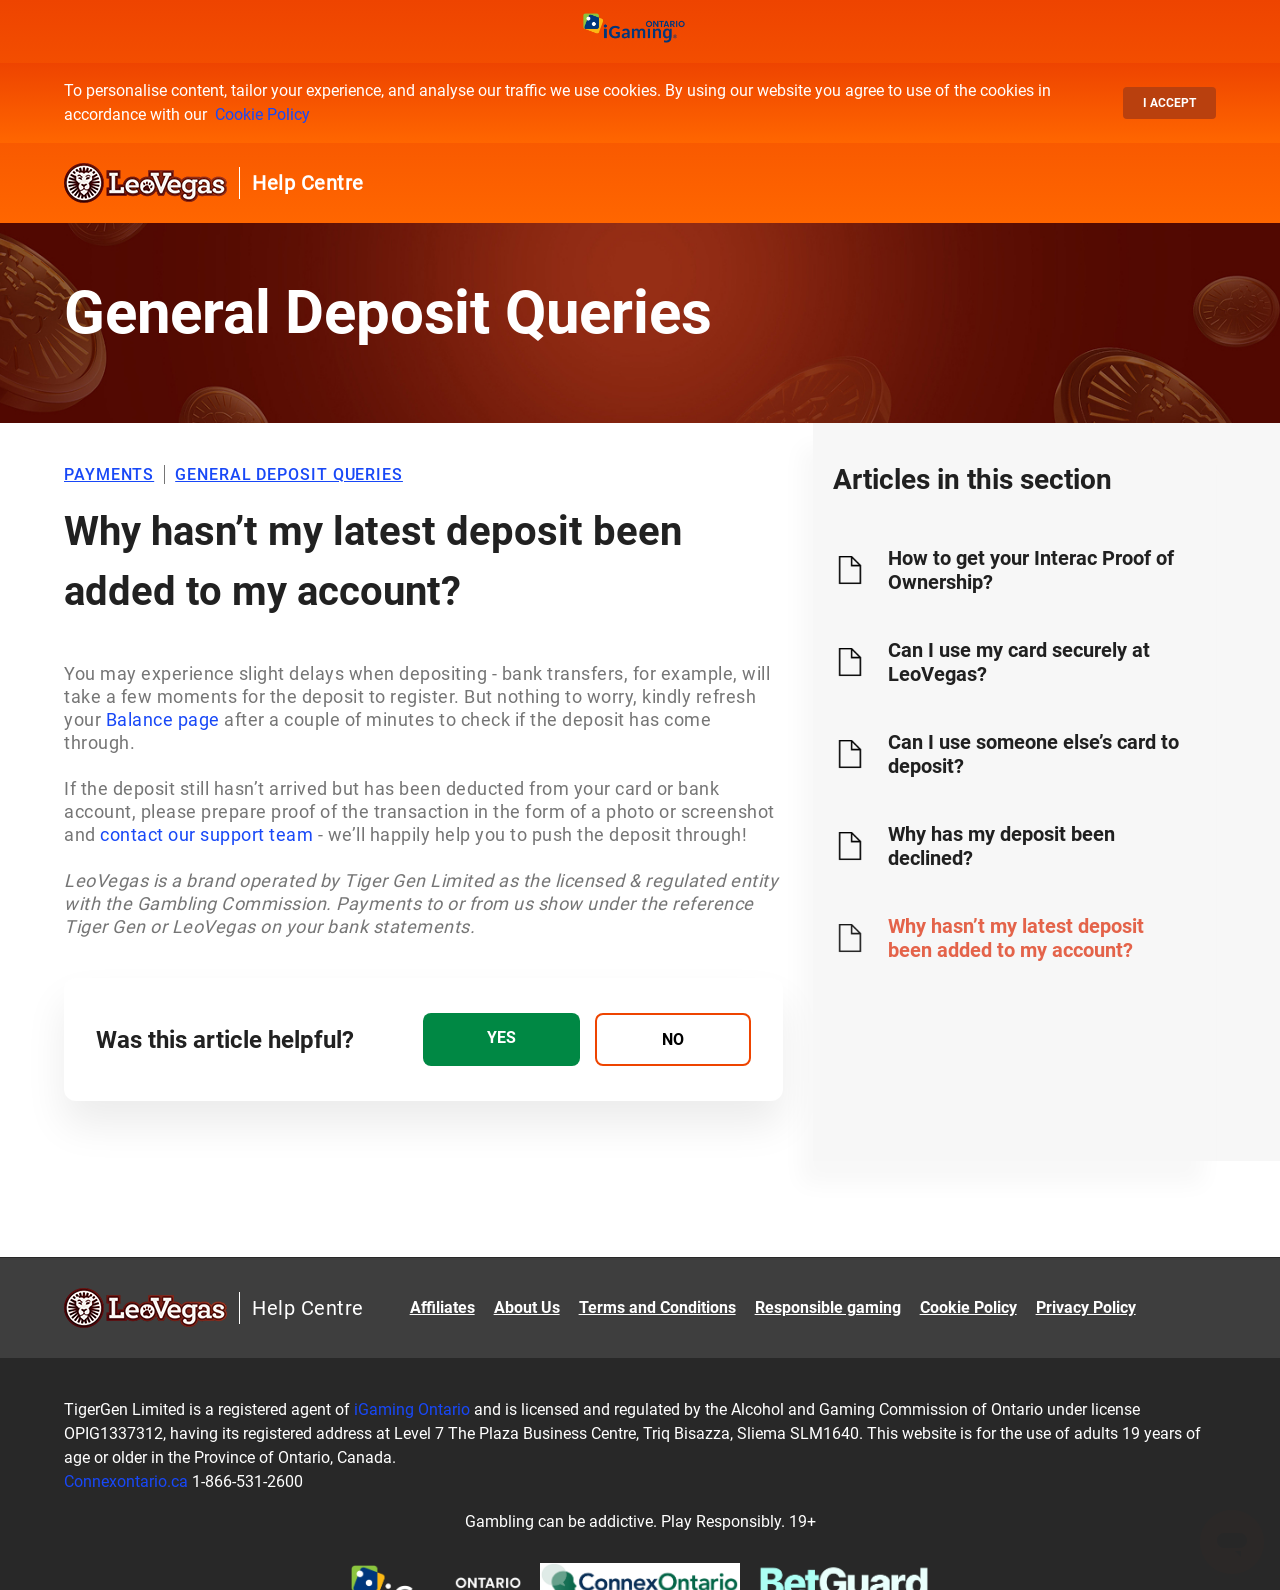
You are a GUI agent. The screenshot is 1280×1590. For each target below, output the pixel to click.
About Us (527, 1307)
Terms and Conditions (657, 1307)
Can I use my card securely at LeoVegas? (1019, 662)
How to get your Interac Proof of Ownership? (1031, 570)
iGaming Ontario (412, 1409)
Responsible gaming (828, 1307)
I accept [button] (1169, 103)
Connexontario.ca (126, 1481)
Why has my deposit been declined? (1001, 846)
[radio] (501, 1039)
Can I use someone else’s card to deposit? (1033, 754)
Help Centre (308, 183)
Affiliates (442, 1307)
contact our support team (206, 834)
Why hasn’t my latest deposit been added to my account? (1016, 938)
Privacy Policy (1086, 1307)
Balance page (163, 719)
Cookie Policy (262, 114)
